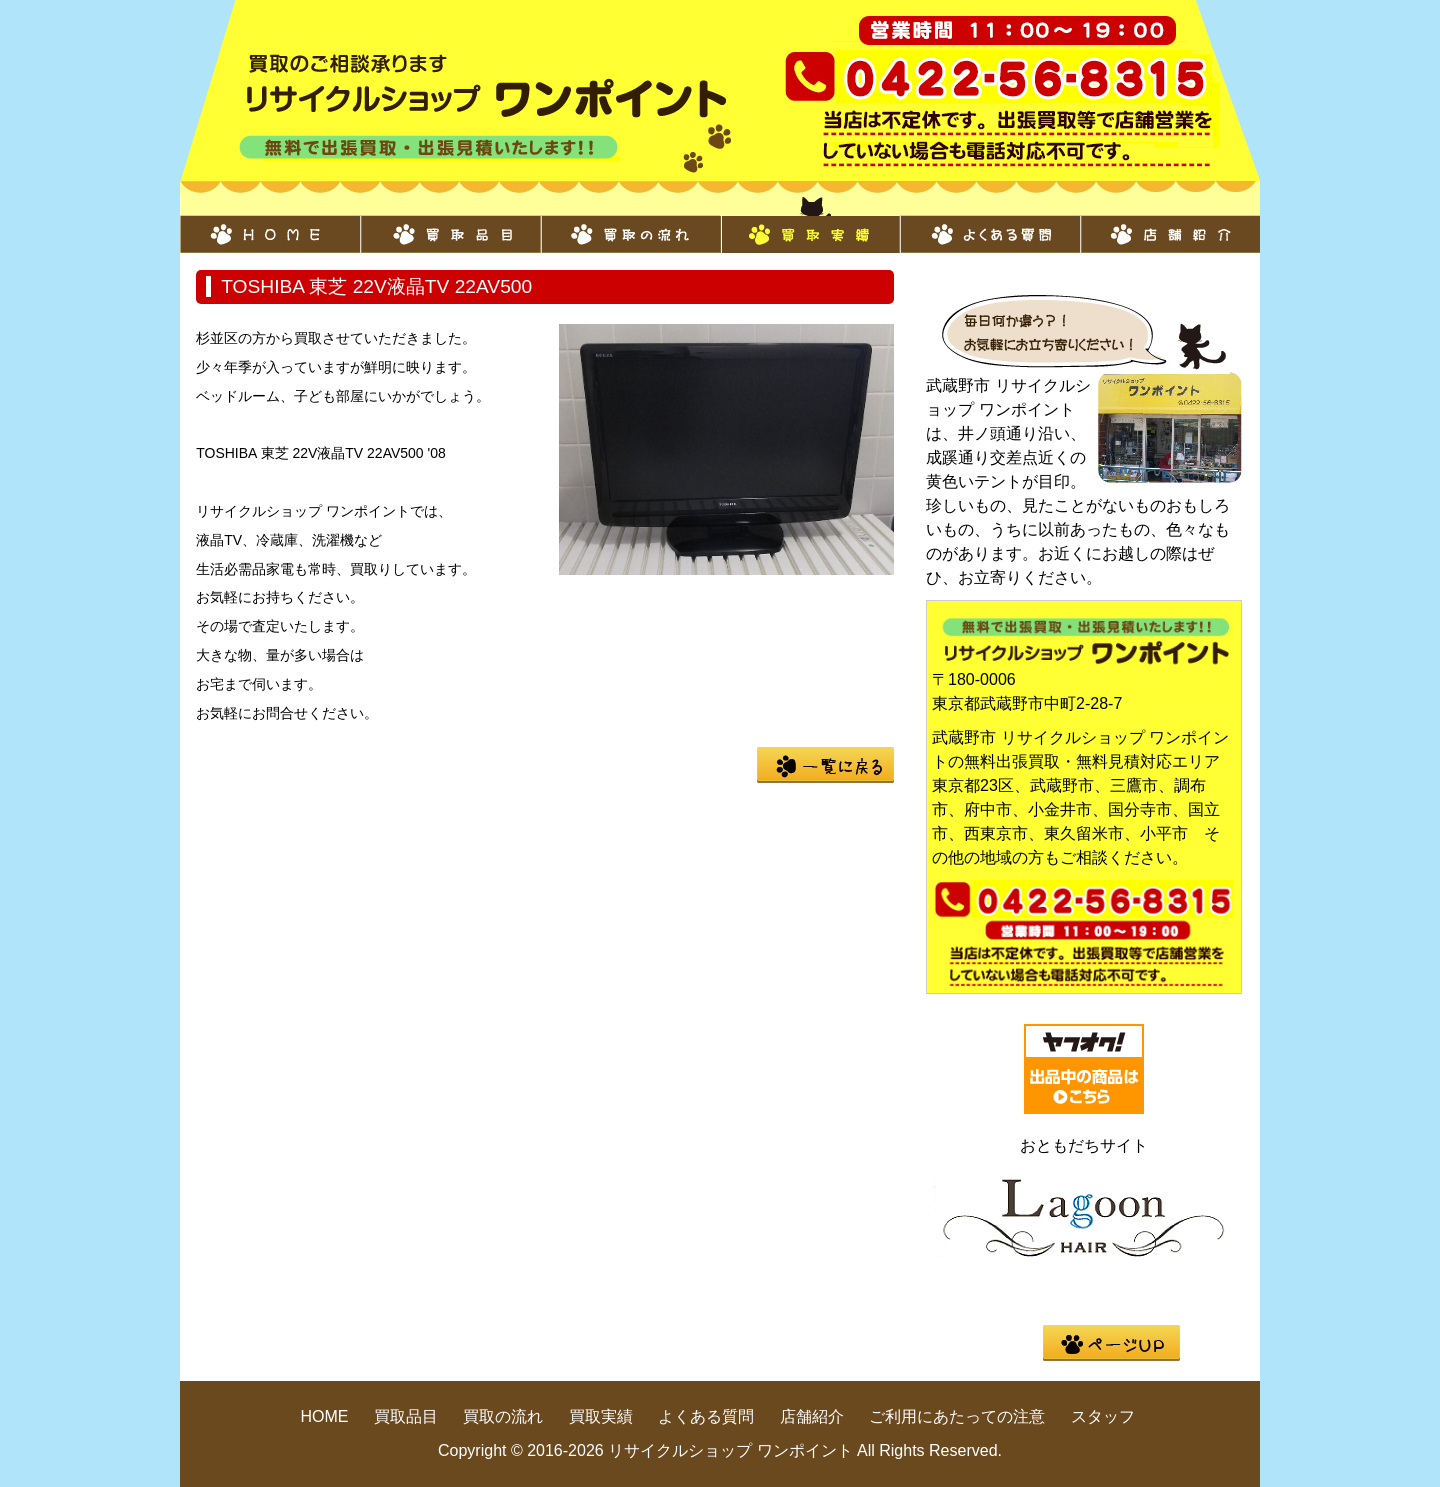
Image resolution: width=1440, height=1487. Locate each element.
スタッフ (1103, 1416)
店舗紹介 (1170, 224)
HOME (270, 224)
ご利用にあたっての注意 (957, 1416)
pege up (1111, 1343)
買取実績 (810, 224)
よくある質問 (990, 224)
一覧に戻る (825, 765)
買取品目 (450, 224)
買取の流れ (630, 224)
